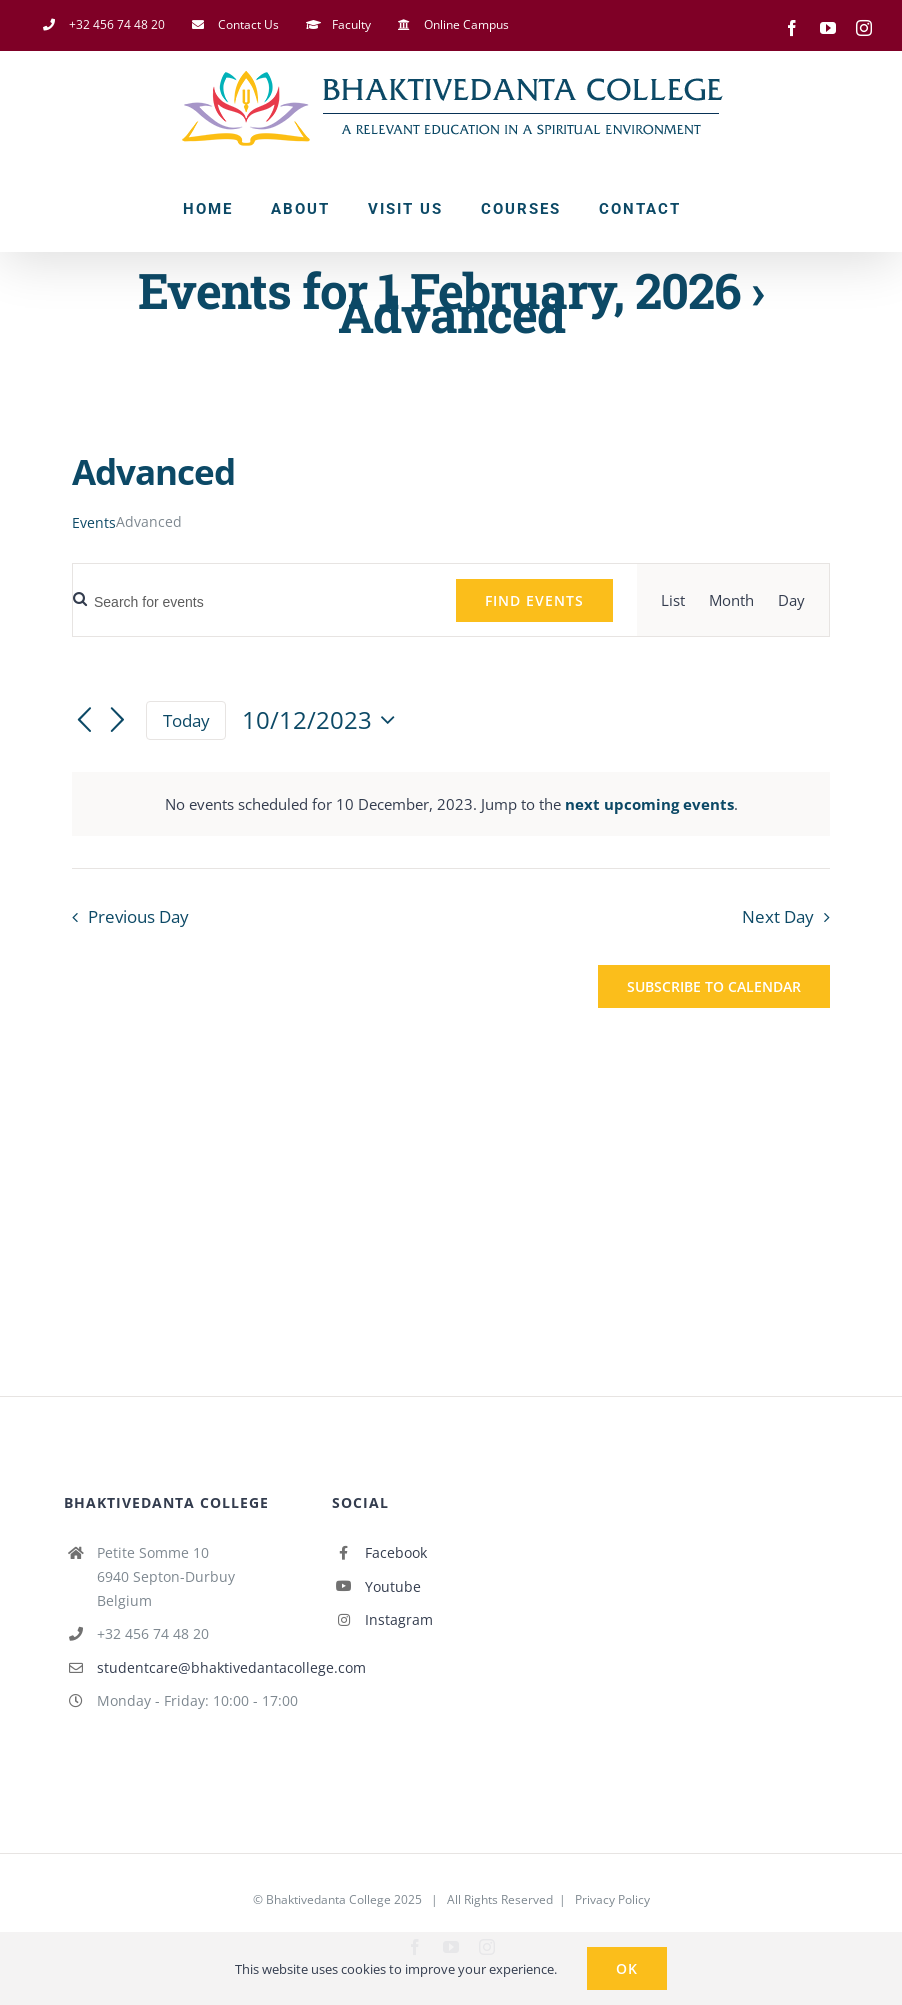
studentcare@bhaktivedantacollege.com (199, 1667)
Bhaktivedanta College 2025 (344, 1899)
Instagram (399, 1619)
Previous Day (138, 916)
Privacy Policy (612, 1899)
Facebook (396, 1552)
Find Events (534, 600)
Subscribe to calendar (714, 986)
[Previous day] (84, 722)
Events (94, 522)
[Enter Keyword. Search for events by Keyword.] (252, 602)
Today (186, 720)
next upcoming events (649, 804)
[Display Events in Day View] (791, 600)
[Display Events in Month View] (731, 600)
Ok (627, 1968)
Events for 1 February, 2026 (439, 290)
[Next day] (118, 722)
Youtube (393, 1586)
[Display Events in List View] (673, 600)
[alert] (451, 804)
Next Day (778, 916)
